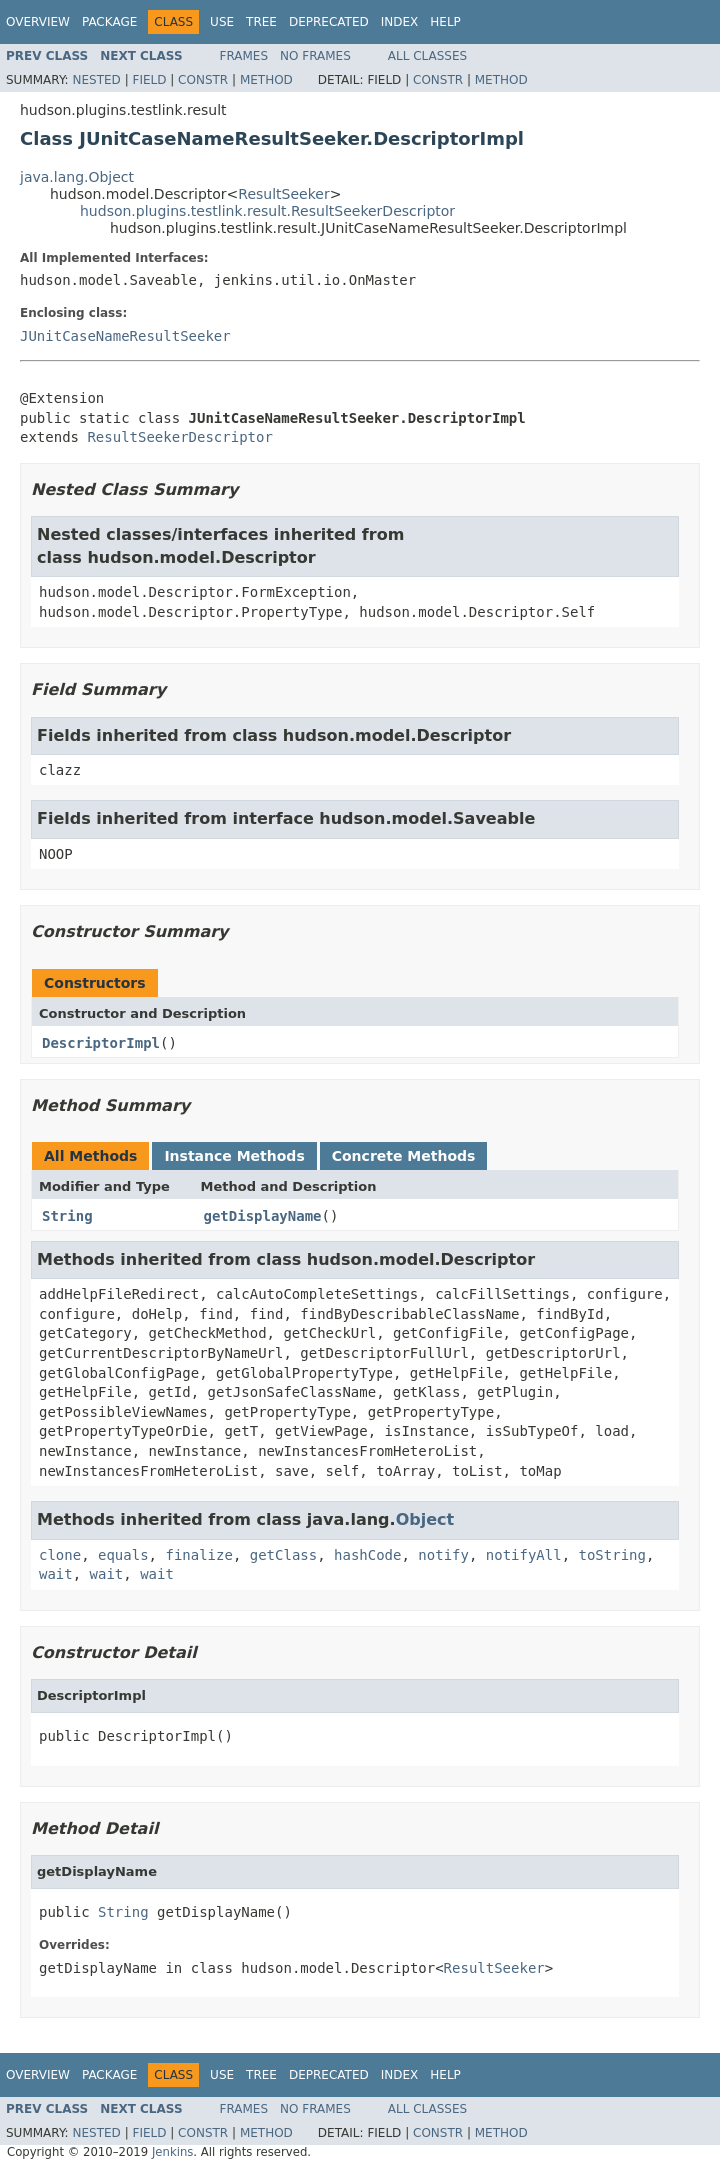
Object (425, 1519)
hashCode (367, 1555)
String (67, 1216)
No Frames (315, 56)
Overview (38, 22)
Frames (244, 56)
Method (266, 80)
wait (56, 1574)
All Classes (427, 56)
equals (123, 1555)
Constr (203, 80)
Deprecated (329, 22)
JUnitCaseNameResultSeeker (125, 336)
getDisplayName (263, 1216)
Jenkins (172, 2152)
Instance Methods (234, 1156)
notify (443, 1555)
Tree (261, 22)
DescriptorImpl (101, 1043)
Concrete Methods (404, 1156)
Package (109, 22)
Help (445, 22)
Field (149, 80)
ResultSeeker (283, 194)
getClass (283, 1555)
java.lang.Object (77, 177)
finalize (198, 1555)
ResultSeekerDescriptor (179, 437)
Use (222, 22)
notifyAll (524, 1555)
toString (612, 1555)
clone (60, 1555)
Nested (96, 80)
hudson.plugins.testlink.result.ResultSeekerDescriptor (267, 211)
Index (400, 22)
